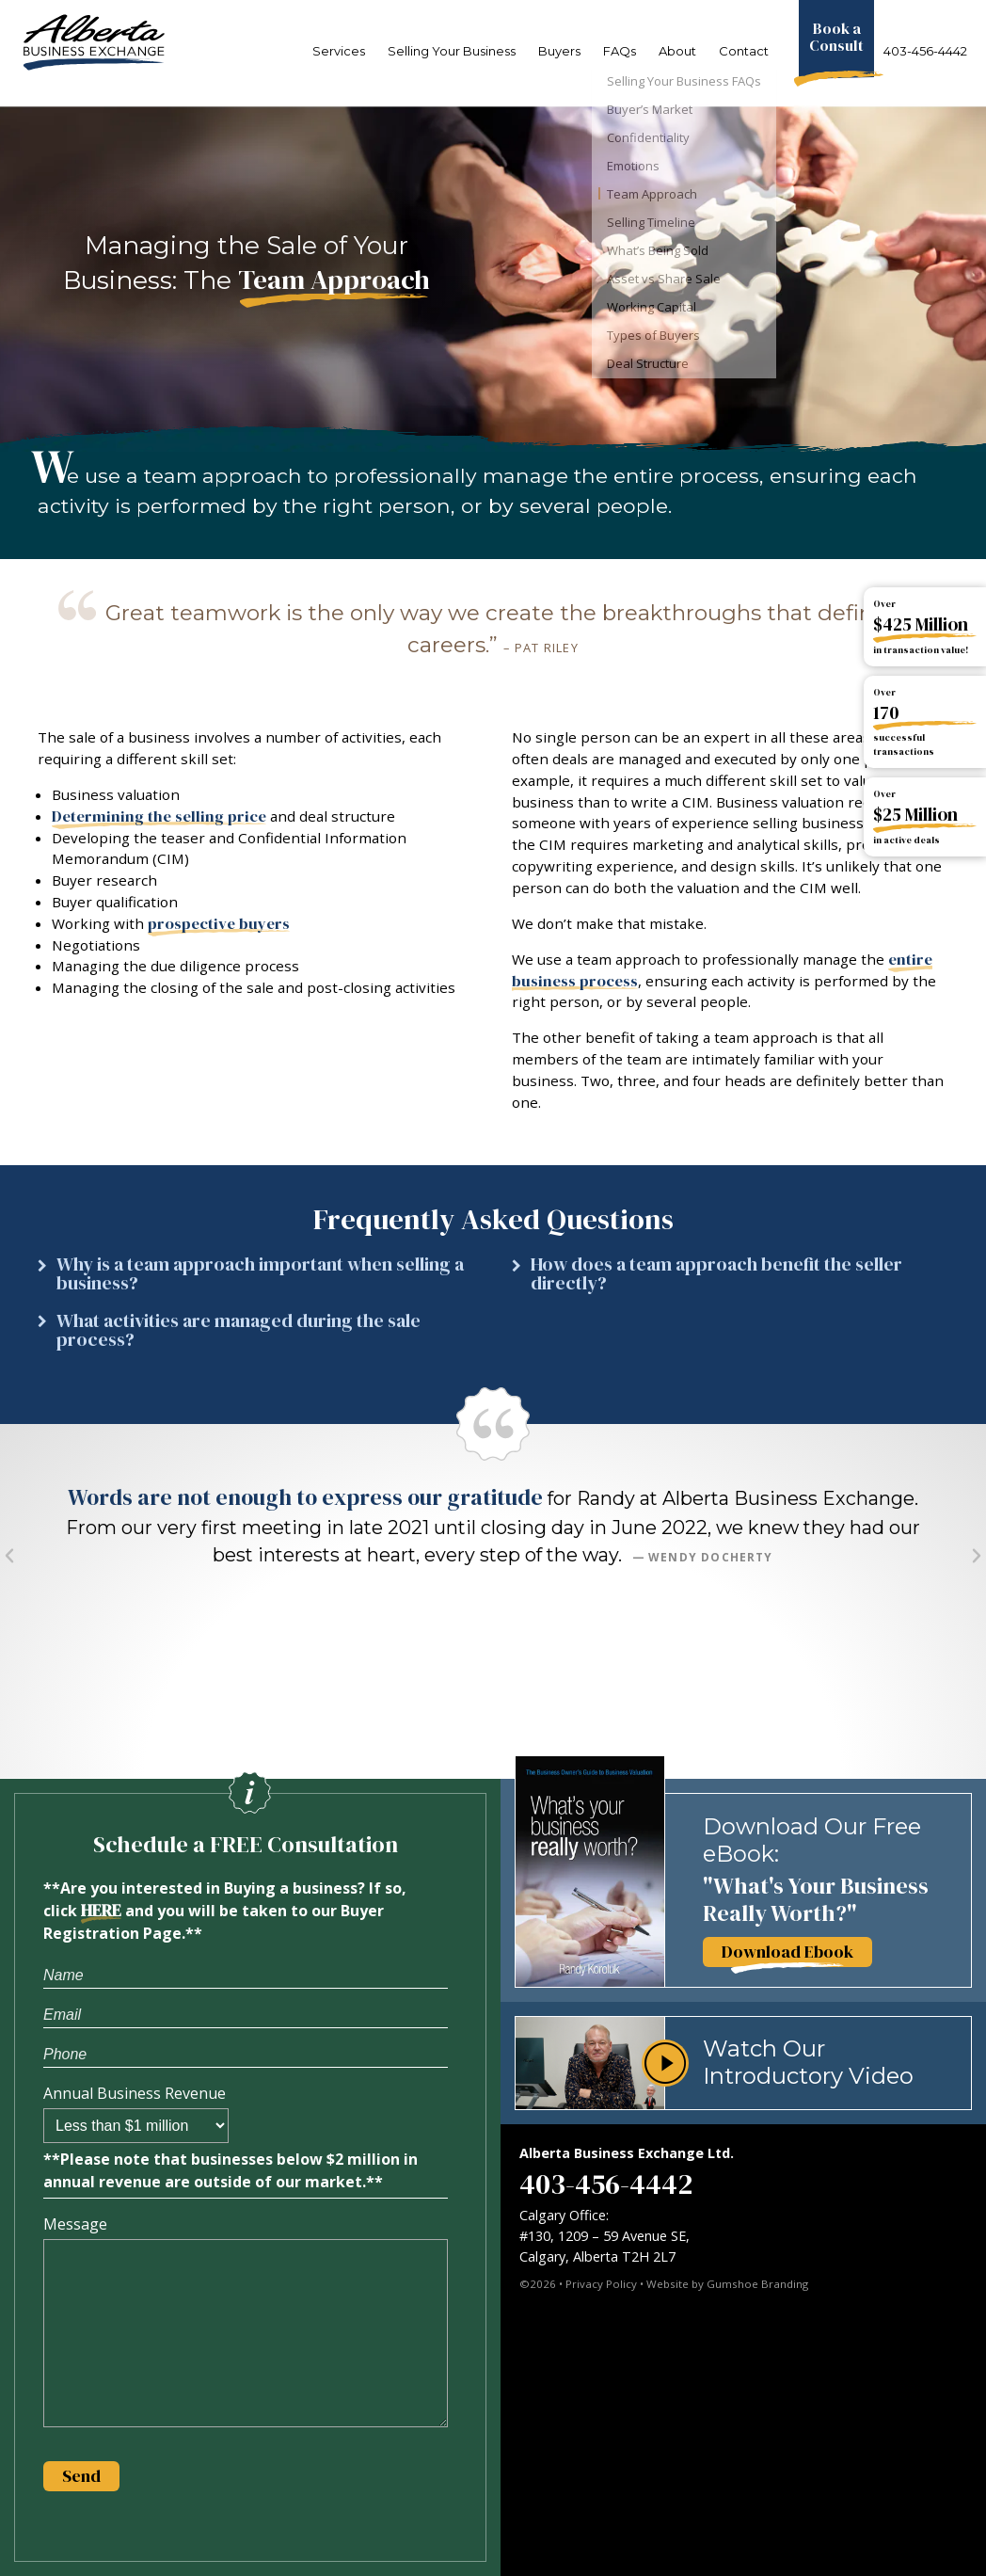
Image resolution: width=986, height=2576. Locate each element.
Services (338, 50)
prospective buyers (219, 924)
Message (75, 2224)
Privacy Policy (601, 2284)
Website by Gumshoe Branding (727, 2284)
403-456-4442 (925, 50)
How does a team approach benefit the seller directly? (716, 1274)
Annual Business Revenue (134, 2093)
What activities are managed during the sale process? (238, 1330)
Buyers (559, 50)
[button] (256, 1279)
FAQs (619, 50)
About (677, 50)
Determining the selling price (159, 816)
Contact (744, 50)
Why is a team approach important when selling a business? (260, 1274)
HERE (101, 1910)
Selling (452, 50)
